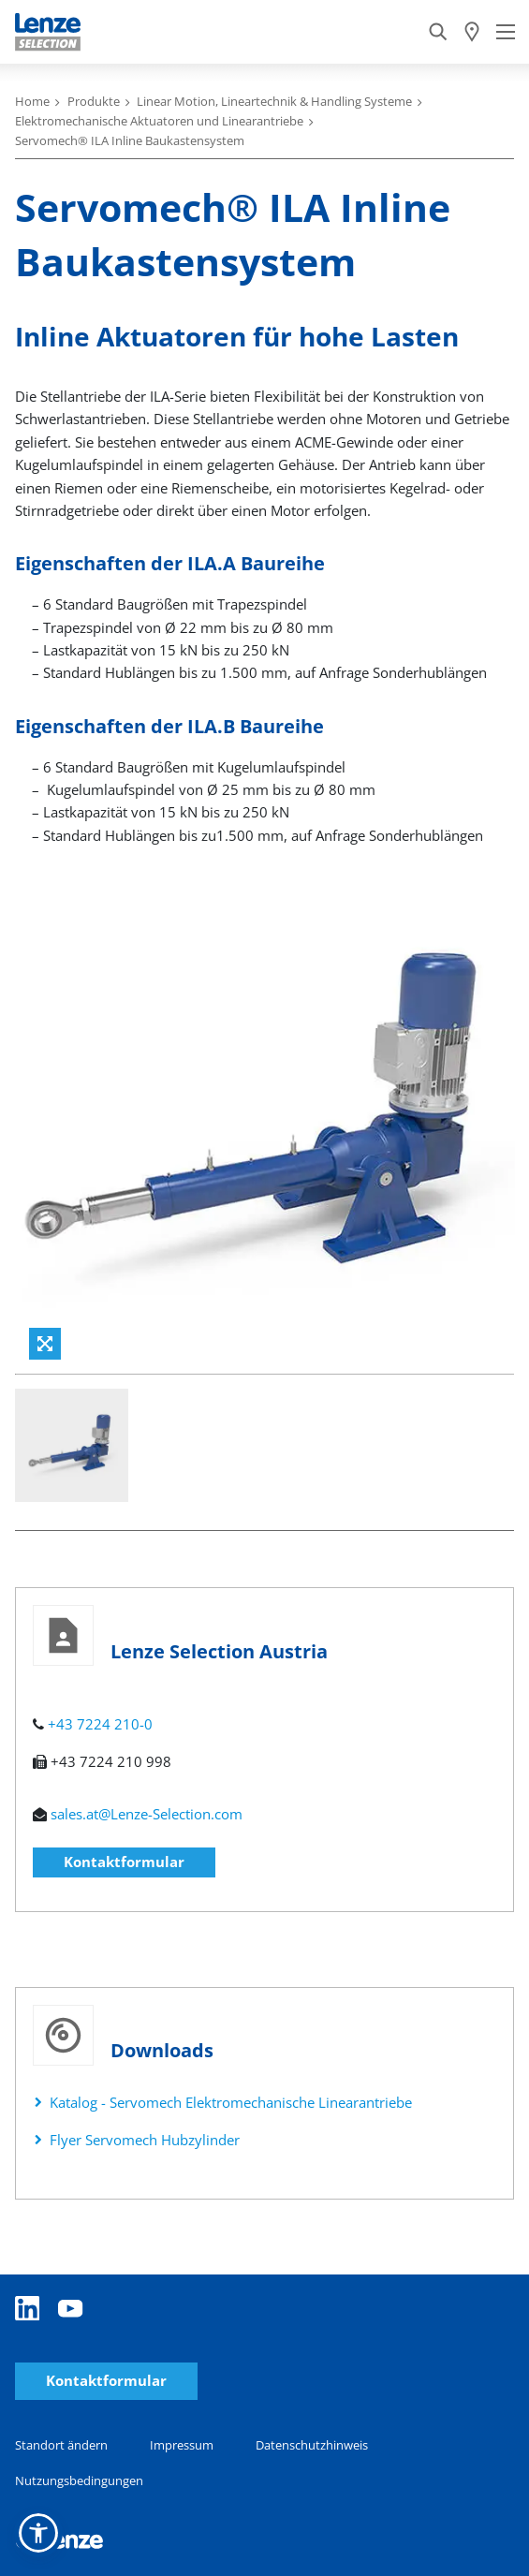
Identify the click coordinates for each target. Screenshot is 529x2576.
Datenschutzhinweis (312, 2444)
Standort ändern (61, 2444)
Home (32, 101)
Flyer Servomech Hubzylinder (145, 2139)
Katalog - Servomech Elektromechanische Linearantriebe (231, 2102)
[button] (38, 2533)
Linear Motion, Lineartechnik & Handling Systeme (274, 101)
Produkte (93, 101)
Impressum (181, 2444)
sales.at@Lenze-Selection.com (146, 1813)
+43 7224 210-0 (100, 1724)
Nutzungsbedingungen (79, 2480)
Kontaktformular (124, 1861)
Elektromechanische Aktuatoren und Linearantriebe (159, 120)
